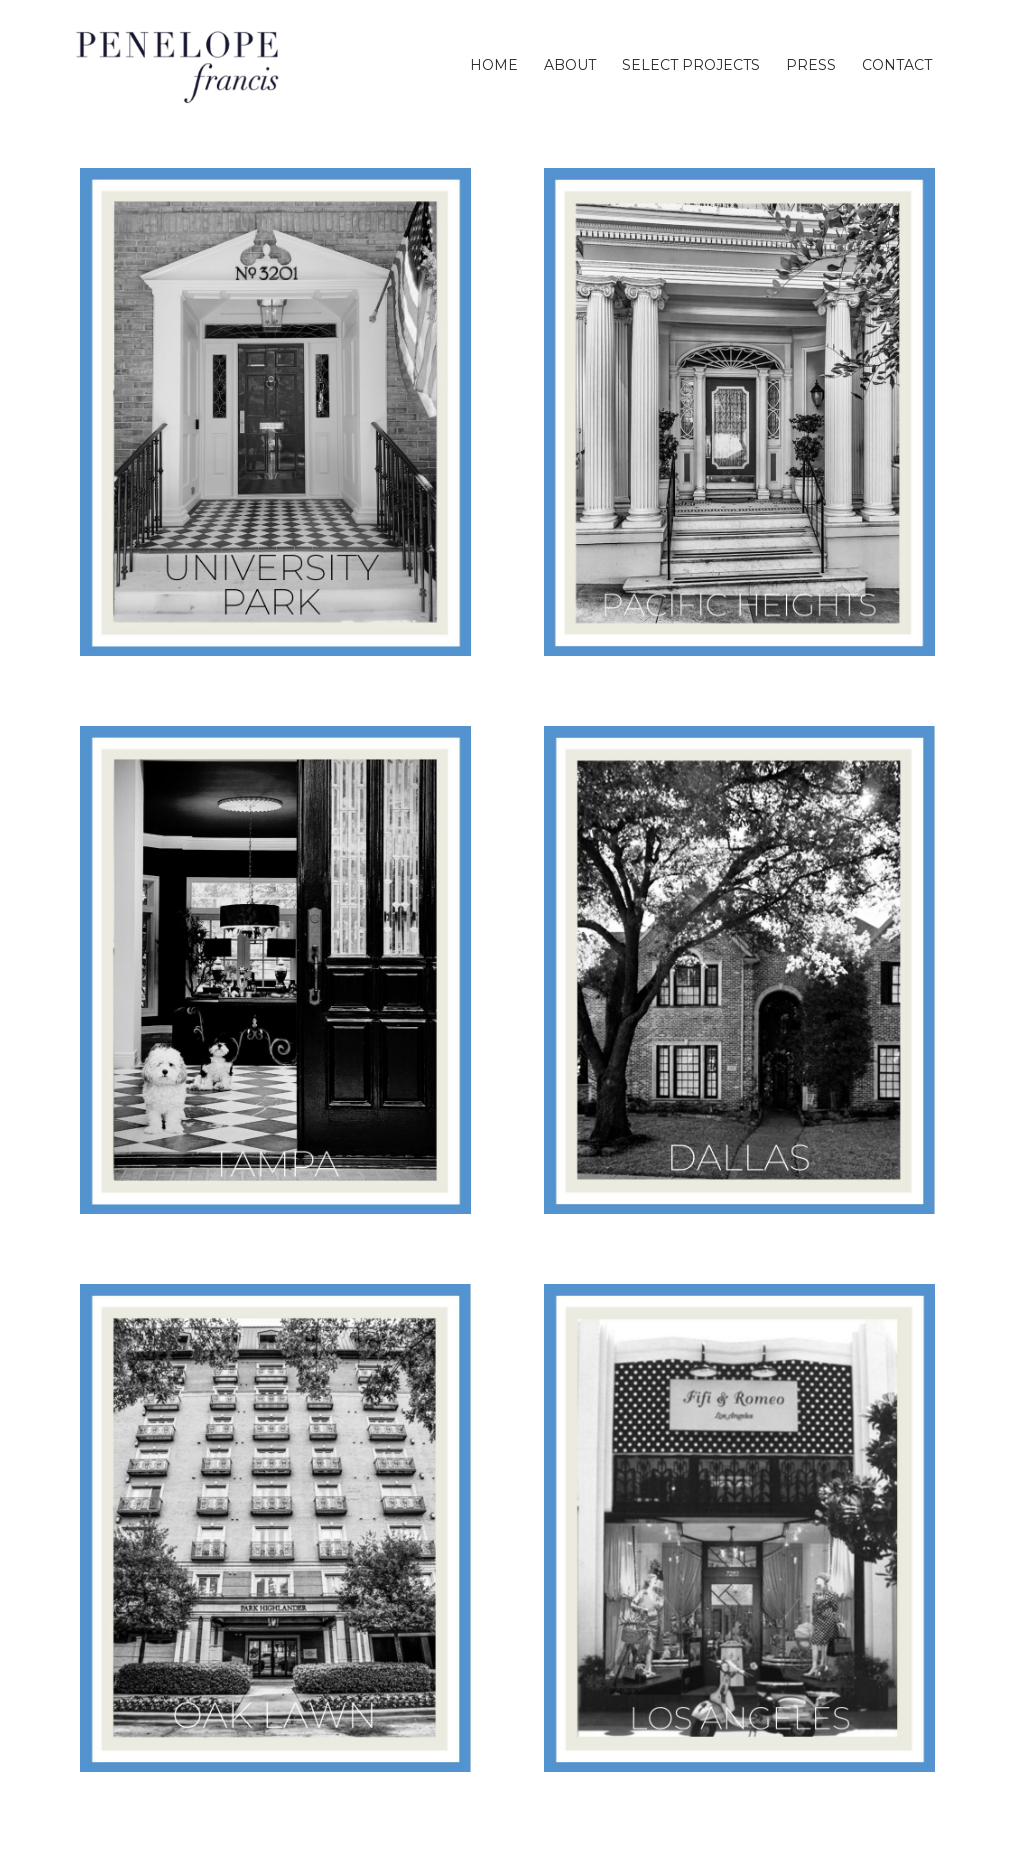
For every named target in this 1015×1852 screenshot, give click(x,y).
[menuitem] (494, 65)
